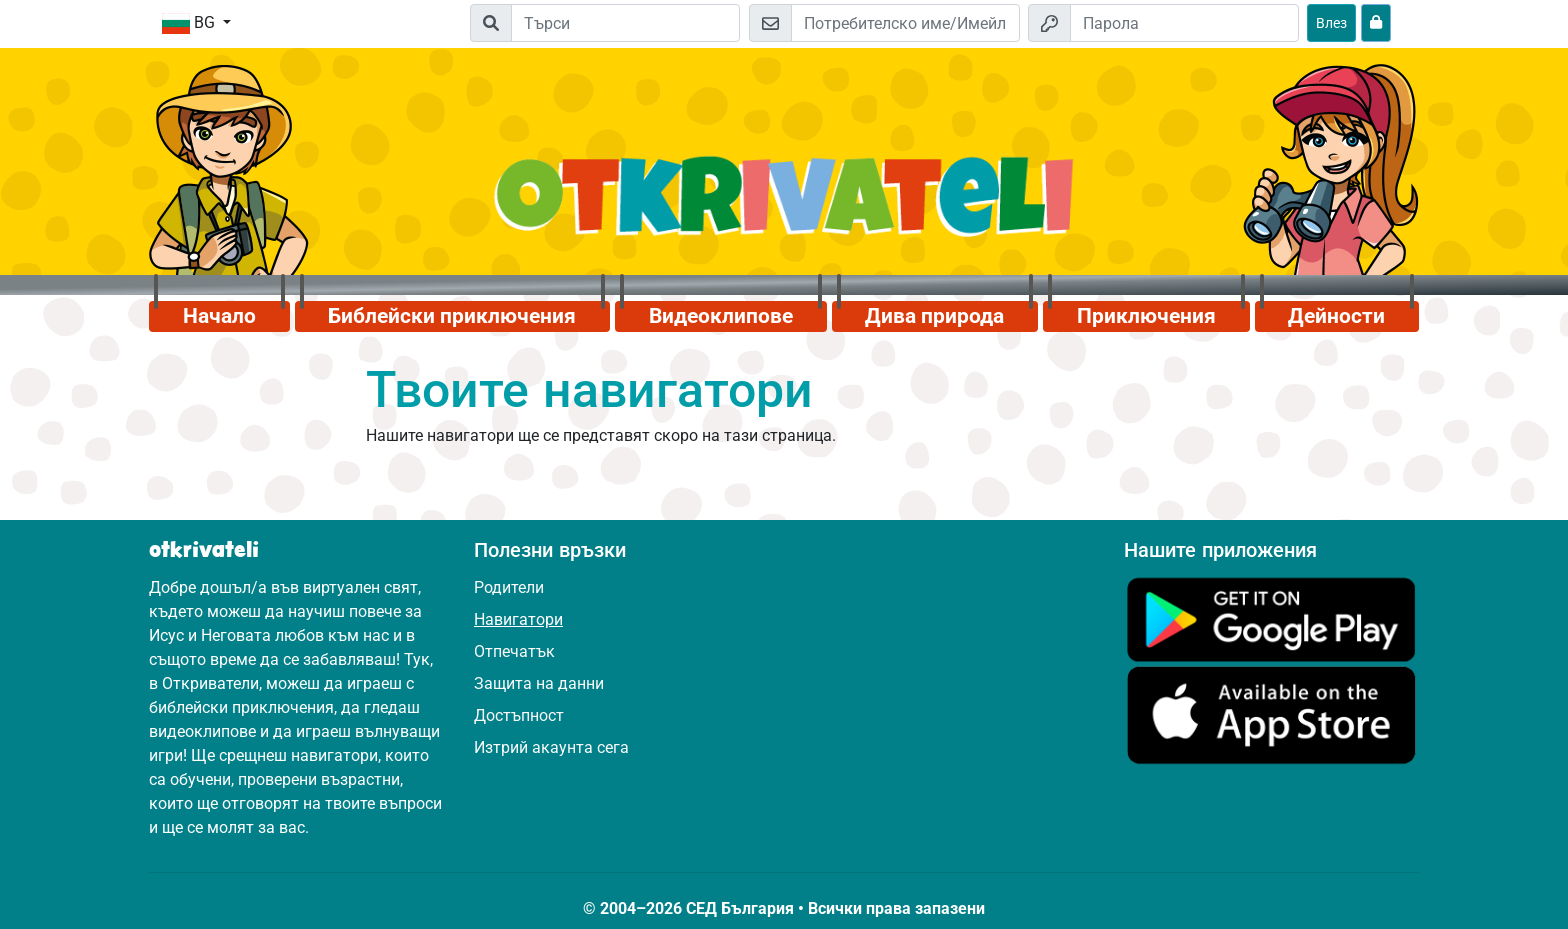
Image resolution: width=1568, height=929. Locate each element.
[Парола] (1184, 23)
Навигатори (518, 619)
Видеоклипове (721, 316)
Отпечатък (514, 651)
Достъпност (519, 715)
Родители (509, 587)
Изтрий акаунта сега (551, 747)
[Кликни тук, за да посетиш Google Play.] (1271, 618)
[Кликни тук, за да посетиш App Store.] (1271, 714)
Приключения (1146, 316)
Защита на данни (539, 683)
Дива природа (934, 316)
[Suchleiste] (625, 23)
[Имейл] (905, 23)
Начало (219, 316)
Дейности (1336, 316)
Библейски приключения (452, 316)
